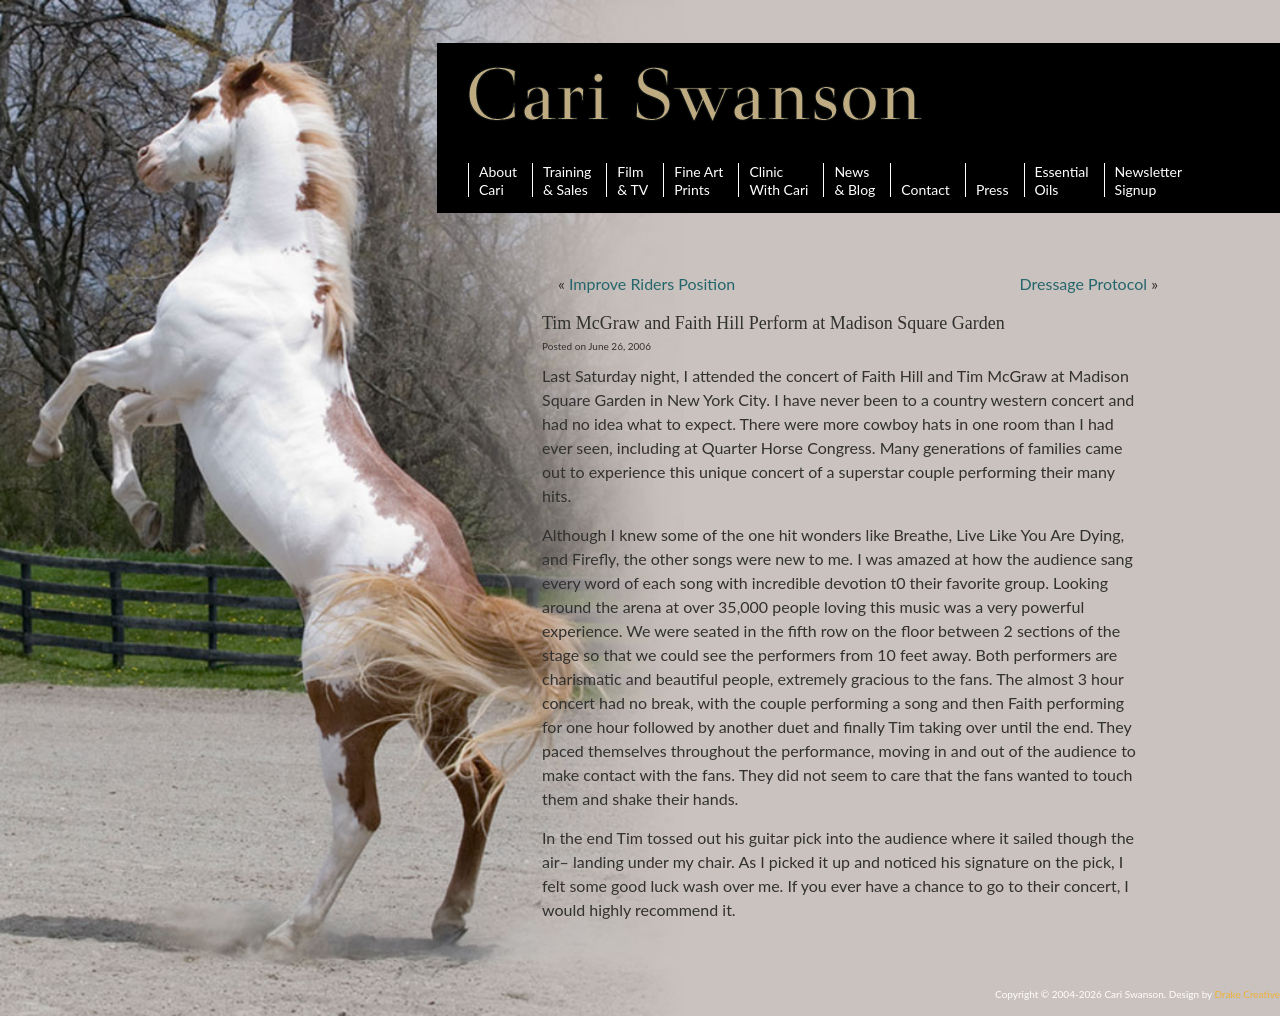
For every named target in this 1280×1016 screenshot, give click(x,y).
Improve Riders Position (652, 283)
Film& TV (632, 180)
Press (992, 180)
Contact (925, 180)
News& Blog (854, 180)
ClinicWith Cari (778, 180)
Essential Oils (1062, 180)
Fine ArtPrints (698, 180)
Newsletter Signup (1148, 180)
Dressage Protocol (1083, 283)
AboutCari (498, 180)
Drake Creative (1247, 994)
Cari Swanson (695, 94)
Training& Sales (567, 180)
